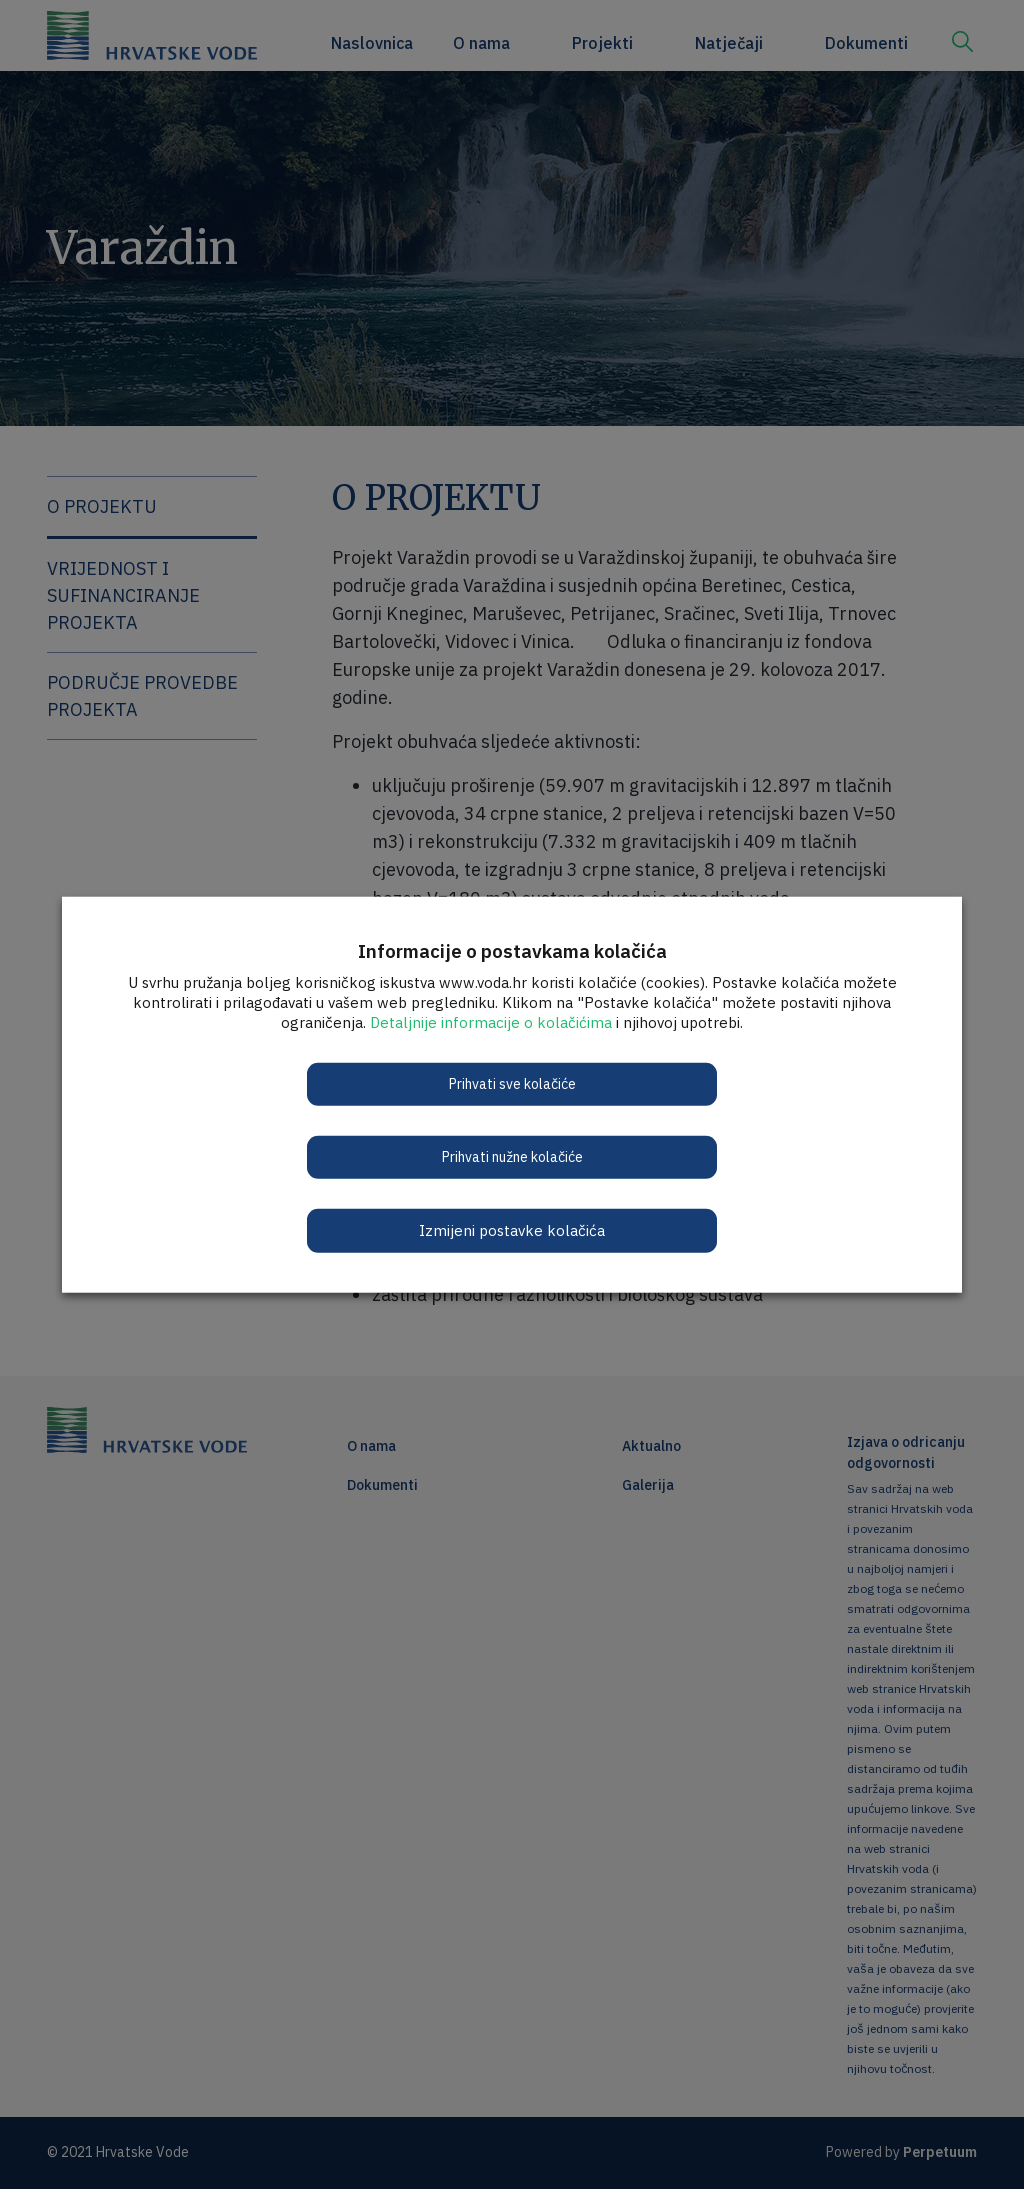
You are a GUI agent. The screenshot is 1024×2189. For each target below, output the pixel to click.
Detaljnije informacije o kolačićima (491, 1021)
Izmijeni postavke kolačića (512, 1229)
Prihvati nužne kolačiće (512, 1156)
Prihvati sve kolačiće (512, 1083)
